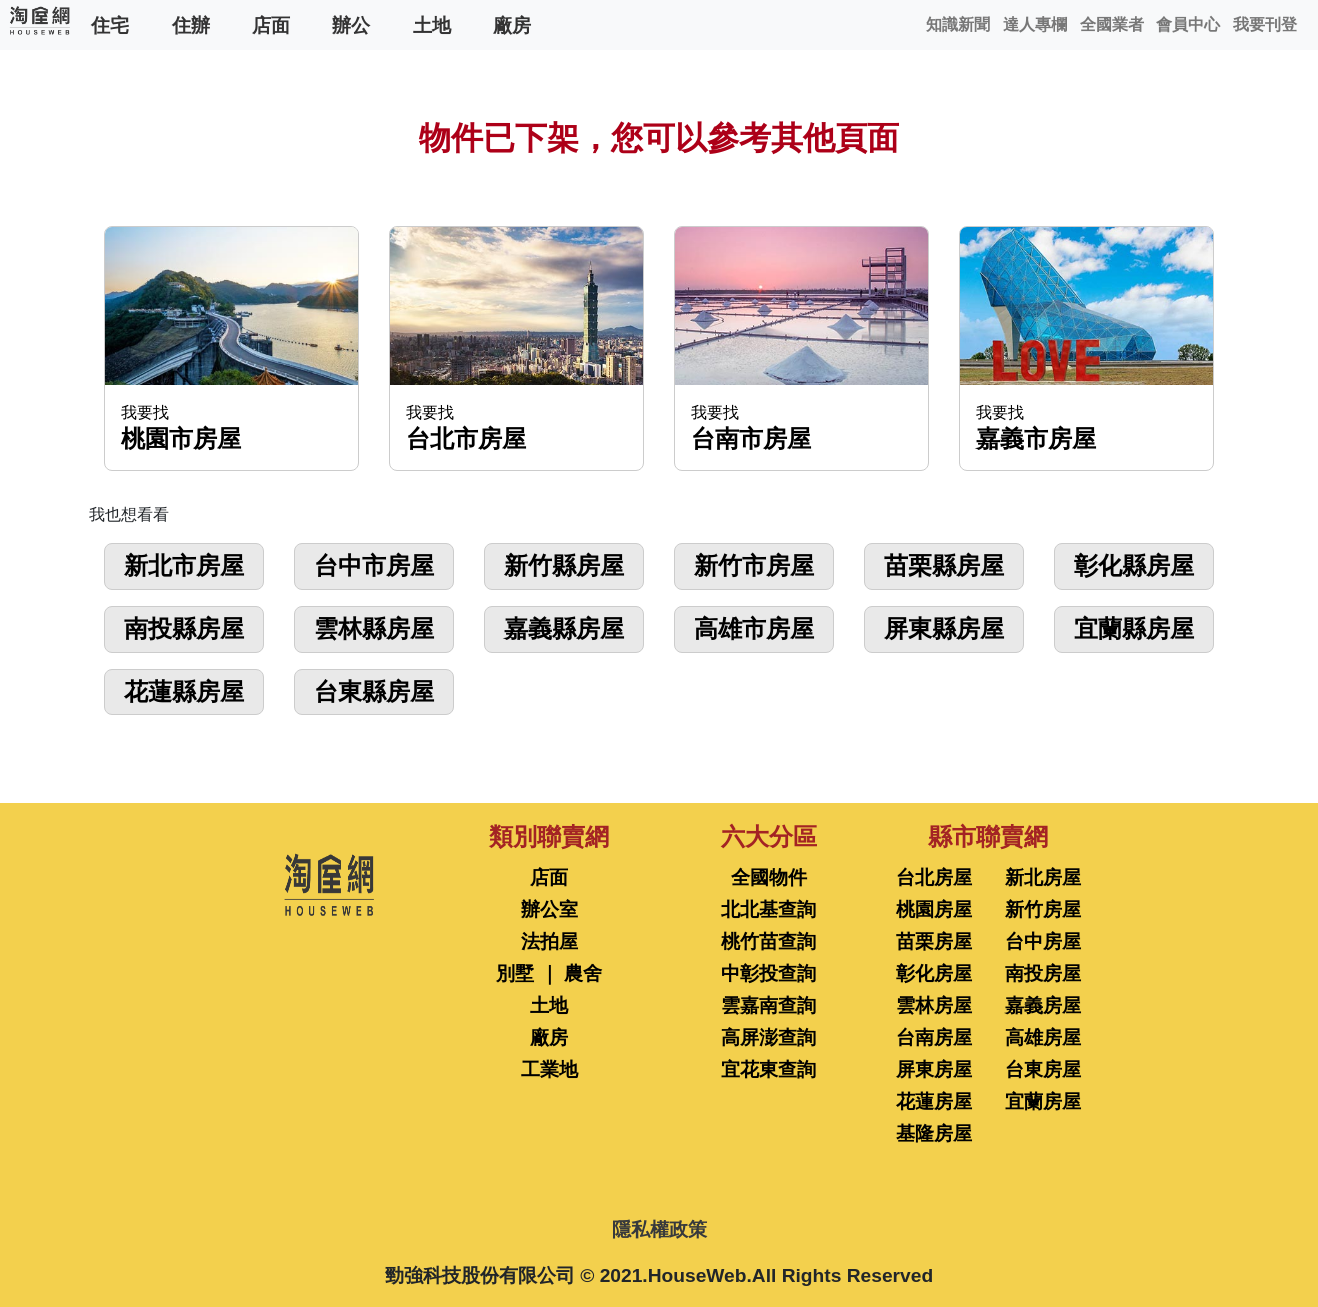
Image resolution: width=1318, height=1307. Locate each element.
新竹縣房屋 (564, 565)
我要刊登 (1265, 24)
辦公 (351, 24)
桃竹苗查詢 (768, 941)
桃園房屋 (934, 909)
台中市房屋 (374, 565)
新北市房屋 (184, 565)
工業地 (549, 1069)
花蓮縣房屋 (184, 691)
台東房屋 (1043, 1069)
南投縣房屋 (184, 628)
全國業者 (1112, 24)
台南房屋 (934, 1037)
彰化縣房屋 (1134, 565)
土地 (432, 24)
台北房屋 (934, 877)
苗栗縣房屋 (944, 565)
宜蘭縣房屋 (1134, 628)
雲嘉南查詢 (768, 1005)
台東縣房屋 (374, 691)
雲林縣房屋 (374, 628)
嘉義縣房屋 (564, 628)
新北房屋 (1043, 877)
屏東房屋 (934, 1069)
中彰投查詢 (768, 973)
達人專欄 (1035, 24)
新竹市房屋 (754, 565)
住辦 (191, 24)
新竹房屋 (1043, 909)
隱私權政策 (659, 1229)
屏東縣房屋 (944, 628)
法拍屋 (549, 941)
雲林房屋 (934, 1005)
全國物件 (769, 877)
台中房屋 (1043, 941)
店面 (271, 24)
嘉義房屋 (1043, 1005)
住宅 (110, 24)
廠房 (512, 24)
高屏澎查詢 (768, 1037)
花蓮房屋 (934, 1101)
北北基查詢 (768, 909)
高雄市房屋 (754, 628)
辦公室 (549, 909)
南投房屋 (1043, 973)
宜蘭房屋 (1043, 1101)
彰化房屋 (934, 973)
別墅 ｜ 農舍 (549, 973)
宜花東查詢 (768, 1069)
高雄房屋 (1043, 1037)
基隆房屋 (934, 1133)
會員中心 (1188, 24)
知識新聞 (958, 24)
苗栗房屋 (934, 941)
